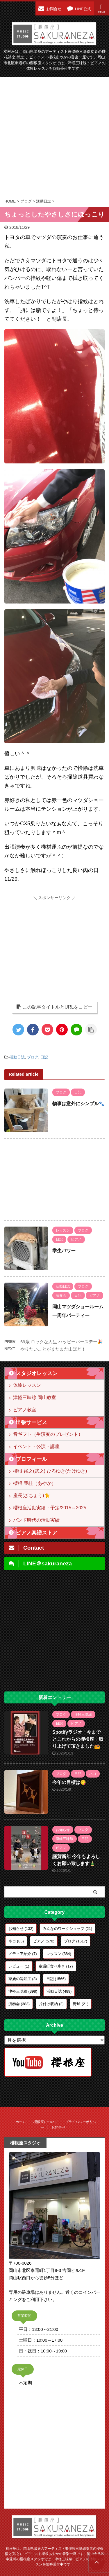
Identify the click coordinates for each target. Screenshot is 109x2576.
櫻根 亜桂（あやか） (34, 1483)
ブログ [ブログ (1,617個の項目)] (75, 1941)
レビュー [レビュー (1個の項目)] (18, 1966)
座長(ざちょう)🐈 (31, 1495)
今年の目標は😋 (69, 1782)
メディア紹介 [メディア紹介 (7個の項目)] (22, 1953)
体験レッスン (27, 1385)
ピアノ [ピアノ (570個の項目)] (43, 1941)
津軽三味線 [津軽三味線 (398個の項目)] (22, 1991)
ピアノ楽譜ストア (37, 1533)
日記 (44, 1057)
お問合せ (58, 2127)
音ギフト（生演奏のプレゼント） (48, 1434)
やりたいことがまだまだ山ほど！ (53, 1349)
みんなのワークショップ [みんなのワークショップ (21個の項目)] (67, 1928)
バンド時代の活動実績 (36, 1520)
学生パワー (64, 1250)
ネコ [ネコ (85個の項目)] (16, 1941)
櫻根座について (45, 2122)
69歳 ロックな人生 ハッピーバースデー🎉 (61, 1341)
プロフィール (31, 1459)
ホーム (20, 2122)
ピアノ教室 (24, 1409)
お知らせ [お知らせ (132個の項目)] (20, 1928)
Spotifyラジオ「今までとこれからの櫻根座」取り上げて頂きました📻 (77, 1739)
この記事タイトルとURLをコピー (54, 1006)
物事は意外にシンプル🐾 (78, 1103)
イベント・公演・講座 (36, 1446)
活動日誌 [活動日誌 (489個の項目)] (59, 1991)
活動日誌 (17, 1057)
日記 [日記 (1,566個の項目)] (56, 1979)
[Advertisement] (54, 138)
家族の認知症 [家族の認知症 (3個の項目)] (22, 1979)
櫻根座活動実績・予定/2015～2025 (49, 1507)
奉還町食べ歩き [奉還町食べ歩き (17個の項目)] (56, 1966)
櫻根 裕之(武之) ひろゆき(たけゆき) (50, 1470)
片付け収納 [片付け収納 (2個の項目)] (51, 2004)
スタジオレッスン (37, 1373)
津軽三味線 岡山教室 (34, 1397)
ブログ (32, 1057)
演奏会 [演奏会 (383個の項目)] (19, 2004)
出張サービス (31, 1422)
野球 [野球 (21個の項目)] (80, 2004)
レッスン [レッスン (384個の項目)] (58, 1953)
